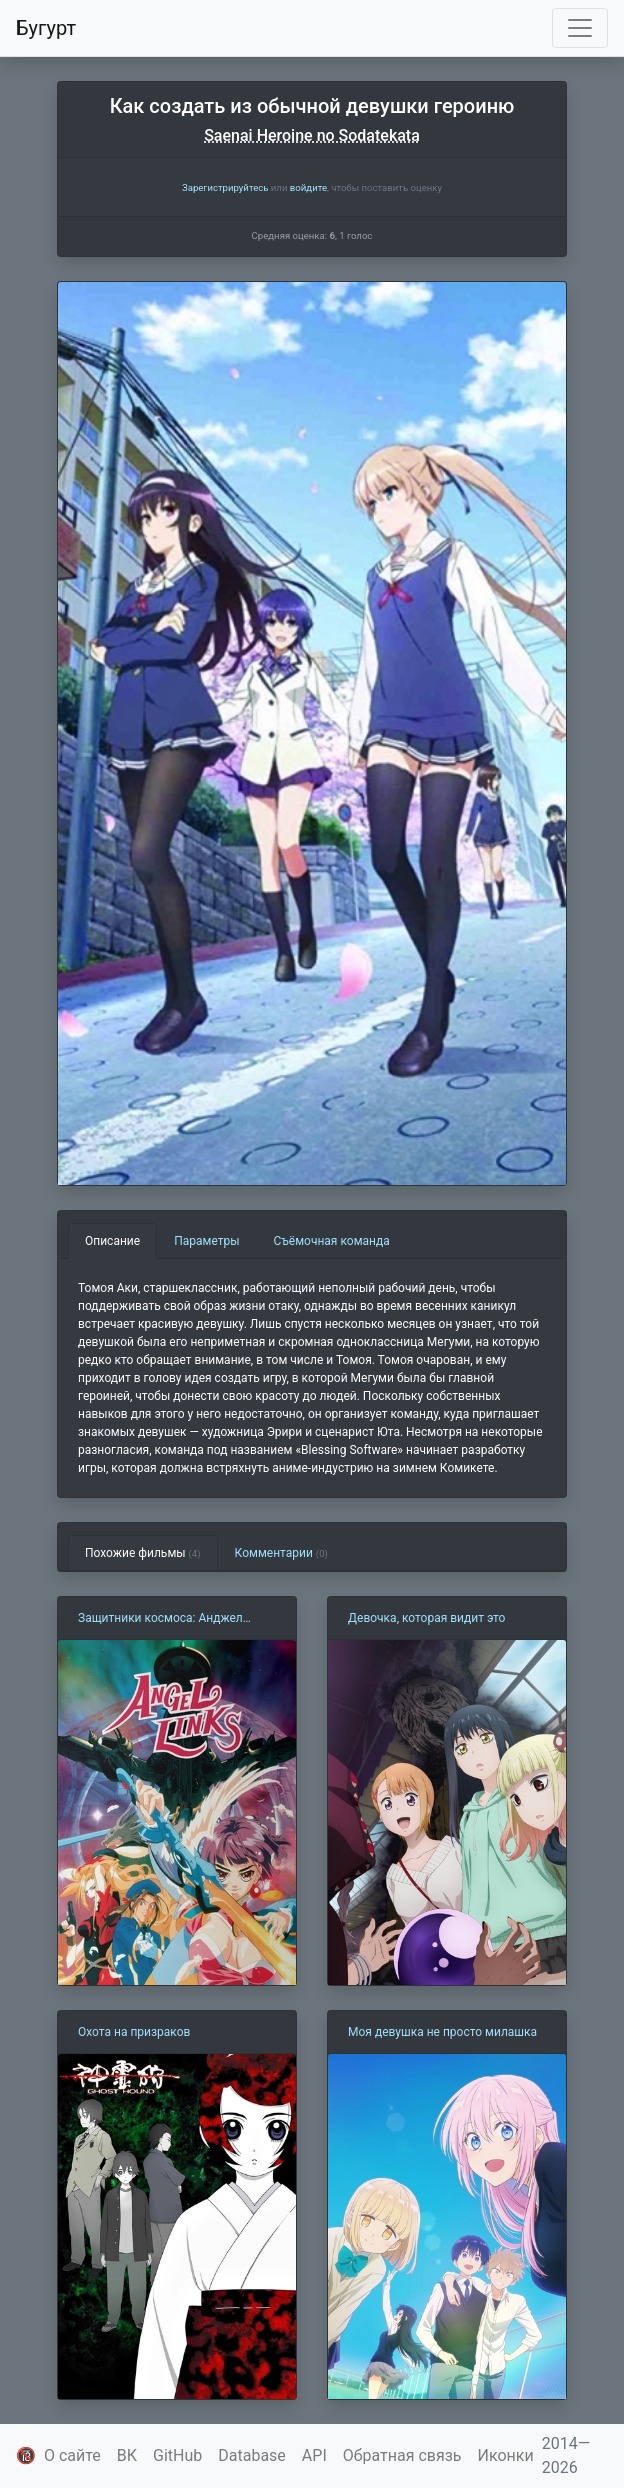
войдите (308, 187)
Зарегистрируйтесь (225, 187)
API (314, 2455)
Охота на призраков (134, 2032)
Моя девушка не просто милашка (442, 2032)
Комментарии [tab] (281, 1553)
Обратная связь (402, 2455)
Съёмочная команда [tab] (332, 1241)
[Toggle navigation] (580, 28)
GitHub (177, 2455)
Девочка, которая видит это (426, 1618)
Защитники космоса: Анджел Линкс (160, 1619)
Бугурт (46, 28)
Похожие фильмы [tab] (143, 1553)
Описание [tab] (112, 1241)
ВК (127, 2455)
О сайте (72, 2455)
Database (252, 2455)
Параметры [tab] (206, 1241)
